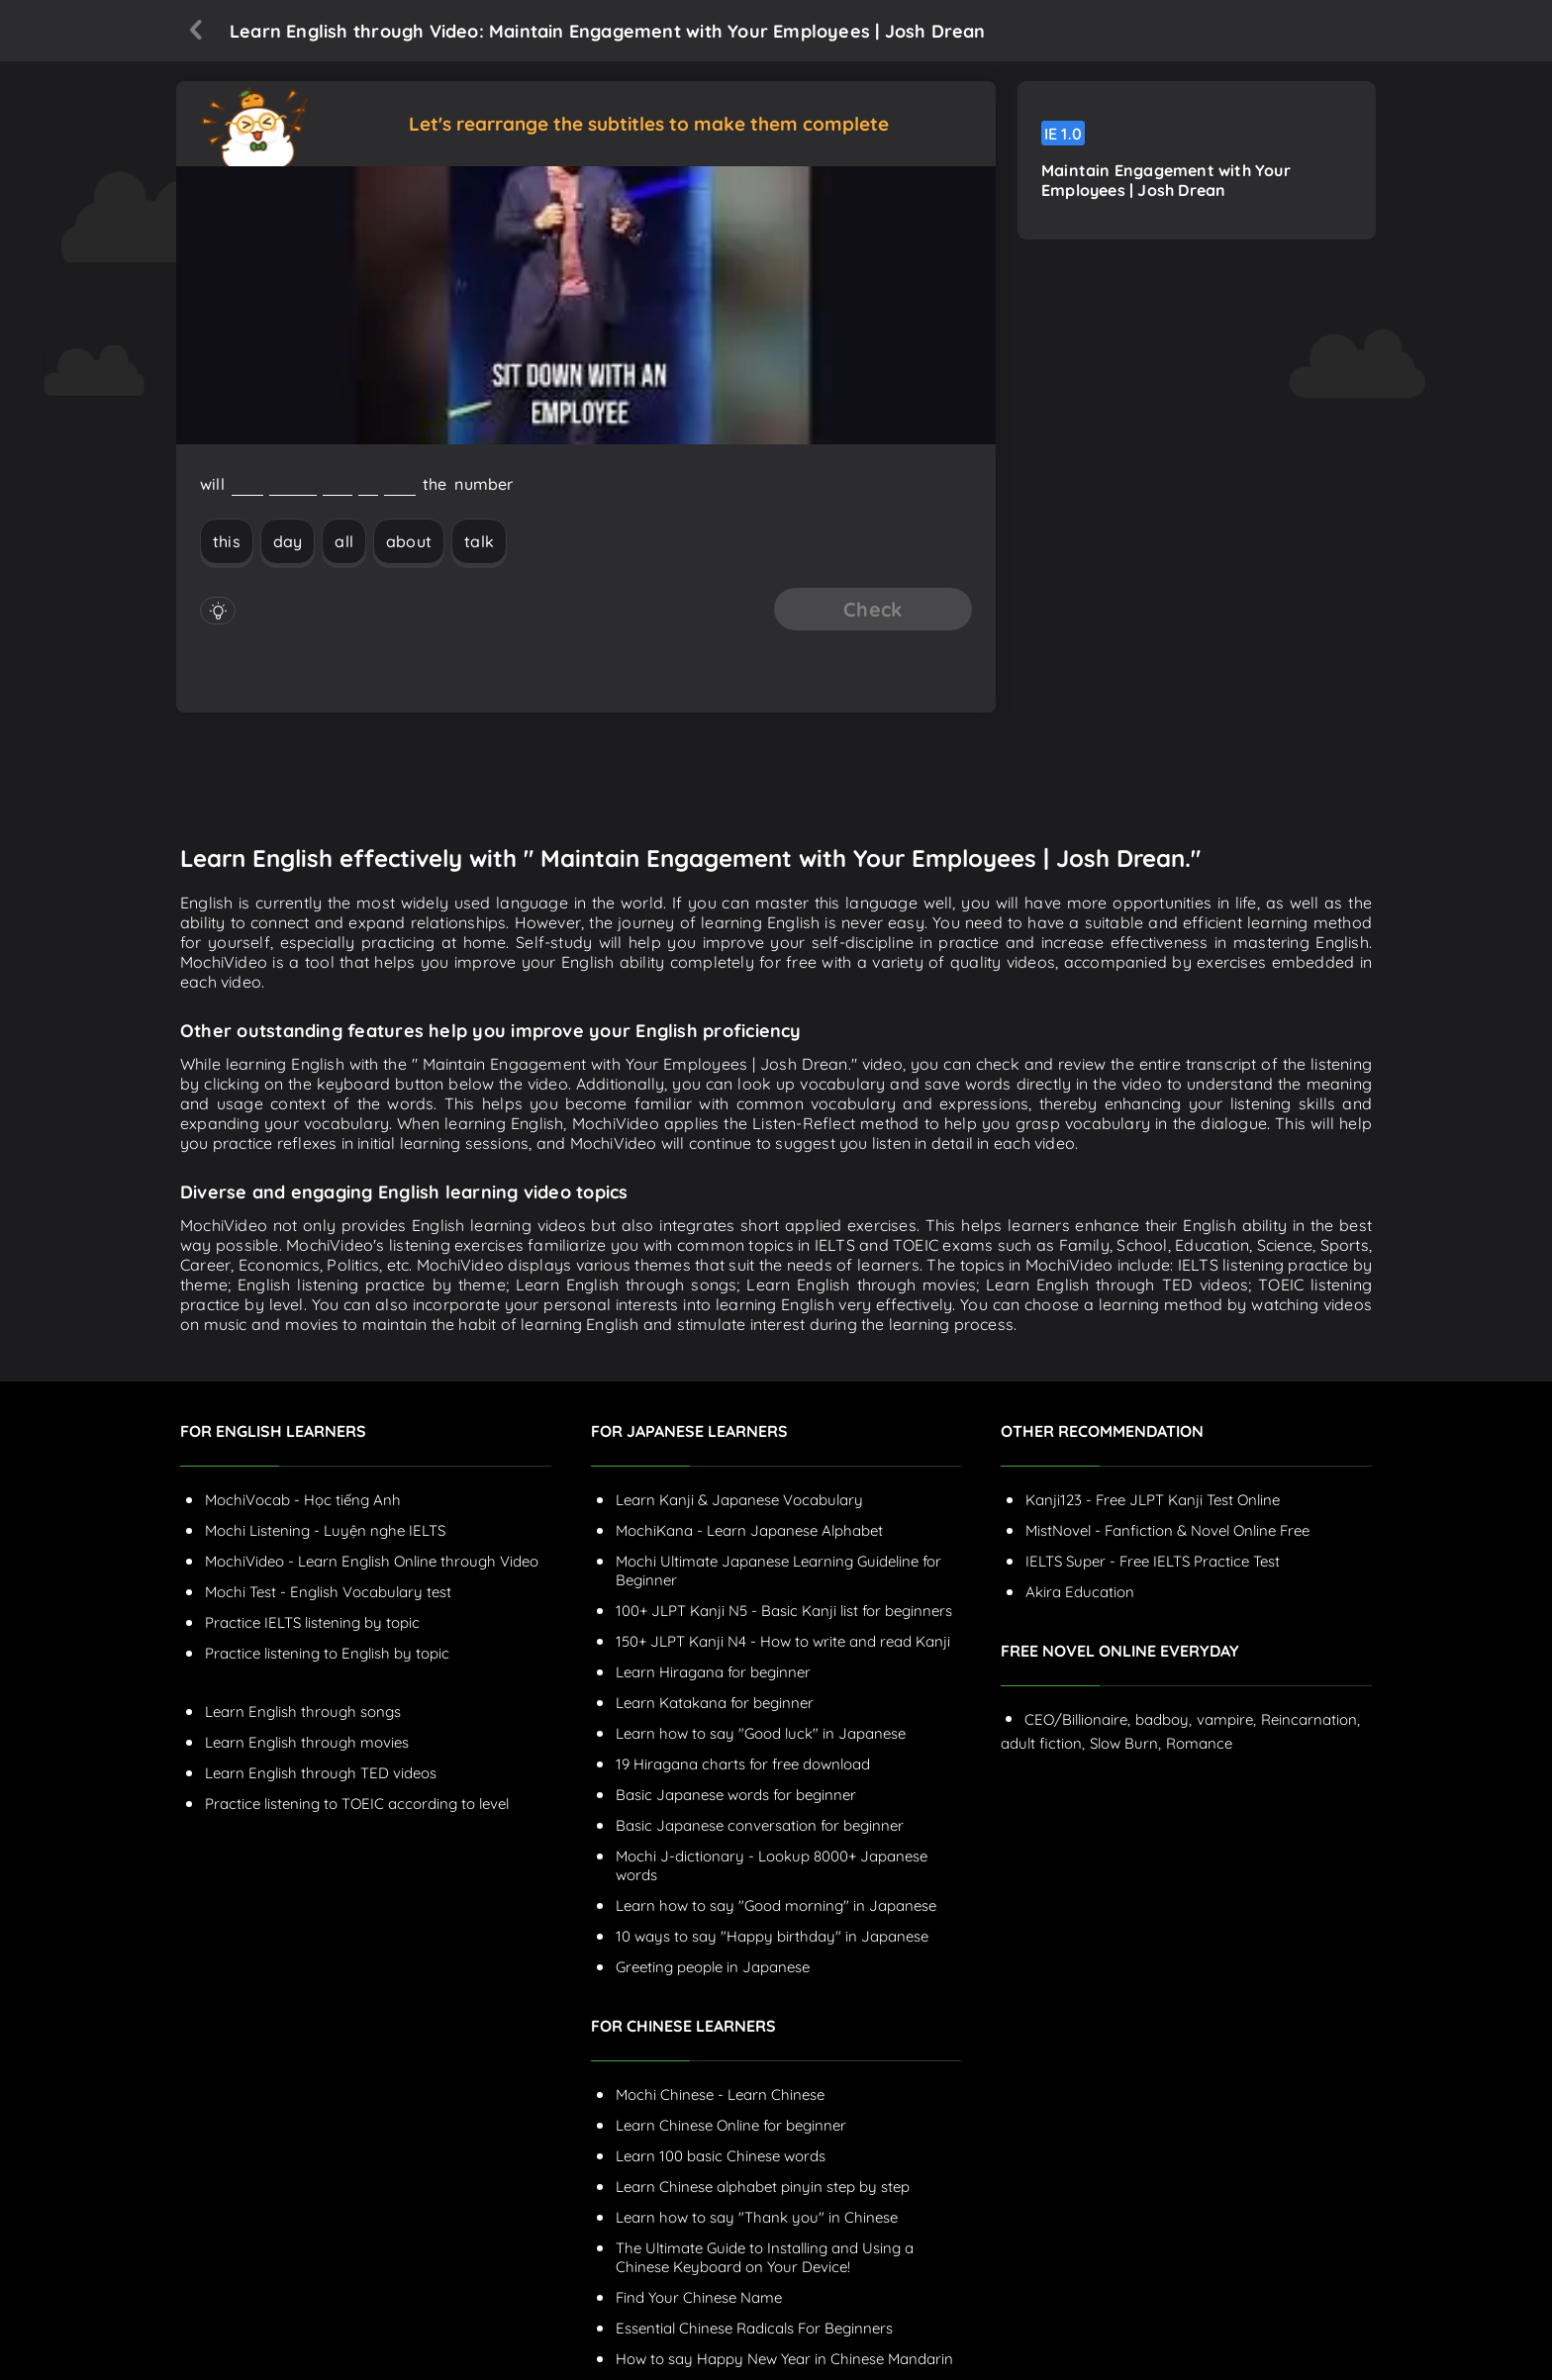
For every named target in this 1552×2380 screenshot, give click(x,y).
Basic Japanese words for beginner (736, 1794)
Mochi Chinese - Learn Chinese (720, 2094)
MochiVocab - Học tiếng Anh (303, 1499)
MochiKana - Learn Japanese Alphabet (749, 1530)
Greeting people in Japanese (713, 1966)
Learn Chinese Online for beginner (731, 2125)
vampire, (1226, 1719)
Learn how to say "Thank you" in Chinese (757, 2217)
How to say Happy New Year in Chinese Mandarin (784, 2358)
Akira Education (1079, 1591)
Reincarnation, (1310, 1719)
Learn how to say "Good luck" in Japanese (761, 1733)
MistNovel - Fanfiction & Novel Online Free (1167, 1530)
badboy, (1163, 1719)
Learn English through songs (303, 1711)
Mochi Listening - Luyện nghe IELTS (325, 1530)
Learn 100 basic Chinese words (720, 2155)
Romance (1199, 1743)
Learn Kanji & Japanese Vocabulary (739, 1499)
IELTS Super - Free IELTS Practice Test (1152, 1561)
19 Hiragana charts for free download (743, 1764)
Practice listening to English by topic (327, 1653)
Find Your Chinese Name (699, 2297)
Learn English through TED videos (320, 1772)
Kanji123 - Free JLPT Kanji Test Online (1152, 1499)
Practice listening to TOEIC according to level (357, 1803)
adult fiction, (1043, 1743)
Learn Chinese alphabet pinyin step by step (763, 2186)
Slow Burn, (1125, 1743)
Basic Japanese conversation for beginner (760, 1825)
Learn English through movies (307, 1742)
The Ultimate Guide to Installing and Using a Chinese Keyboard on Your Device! (765, 2257)
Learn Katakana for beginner (715, 1702)
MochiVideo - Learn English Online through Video (371, 1561)
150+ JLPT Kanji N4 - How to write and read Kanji (783, 1641)
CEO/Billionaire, (1077, 1719)
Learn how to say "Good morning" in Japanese (776, 1905)
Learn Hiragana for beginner (713, 1672)
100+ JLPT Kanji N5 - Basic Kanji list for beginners (784, 1610)
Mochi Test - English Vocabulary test (328, 1591)
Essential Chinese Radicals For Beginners (754, 2328)
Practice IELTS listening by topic (312, 1622)
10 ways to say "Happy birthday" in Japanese (772, 1936)
